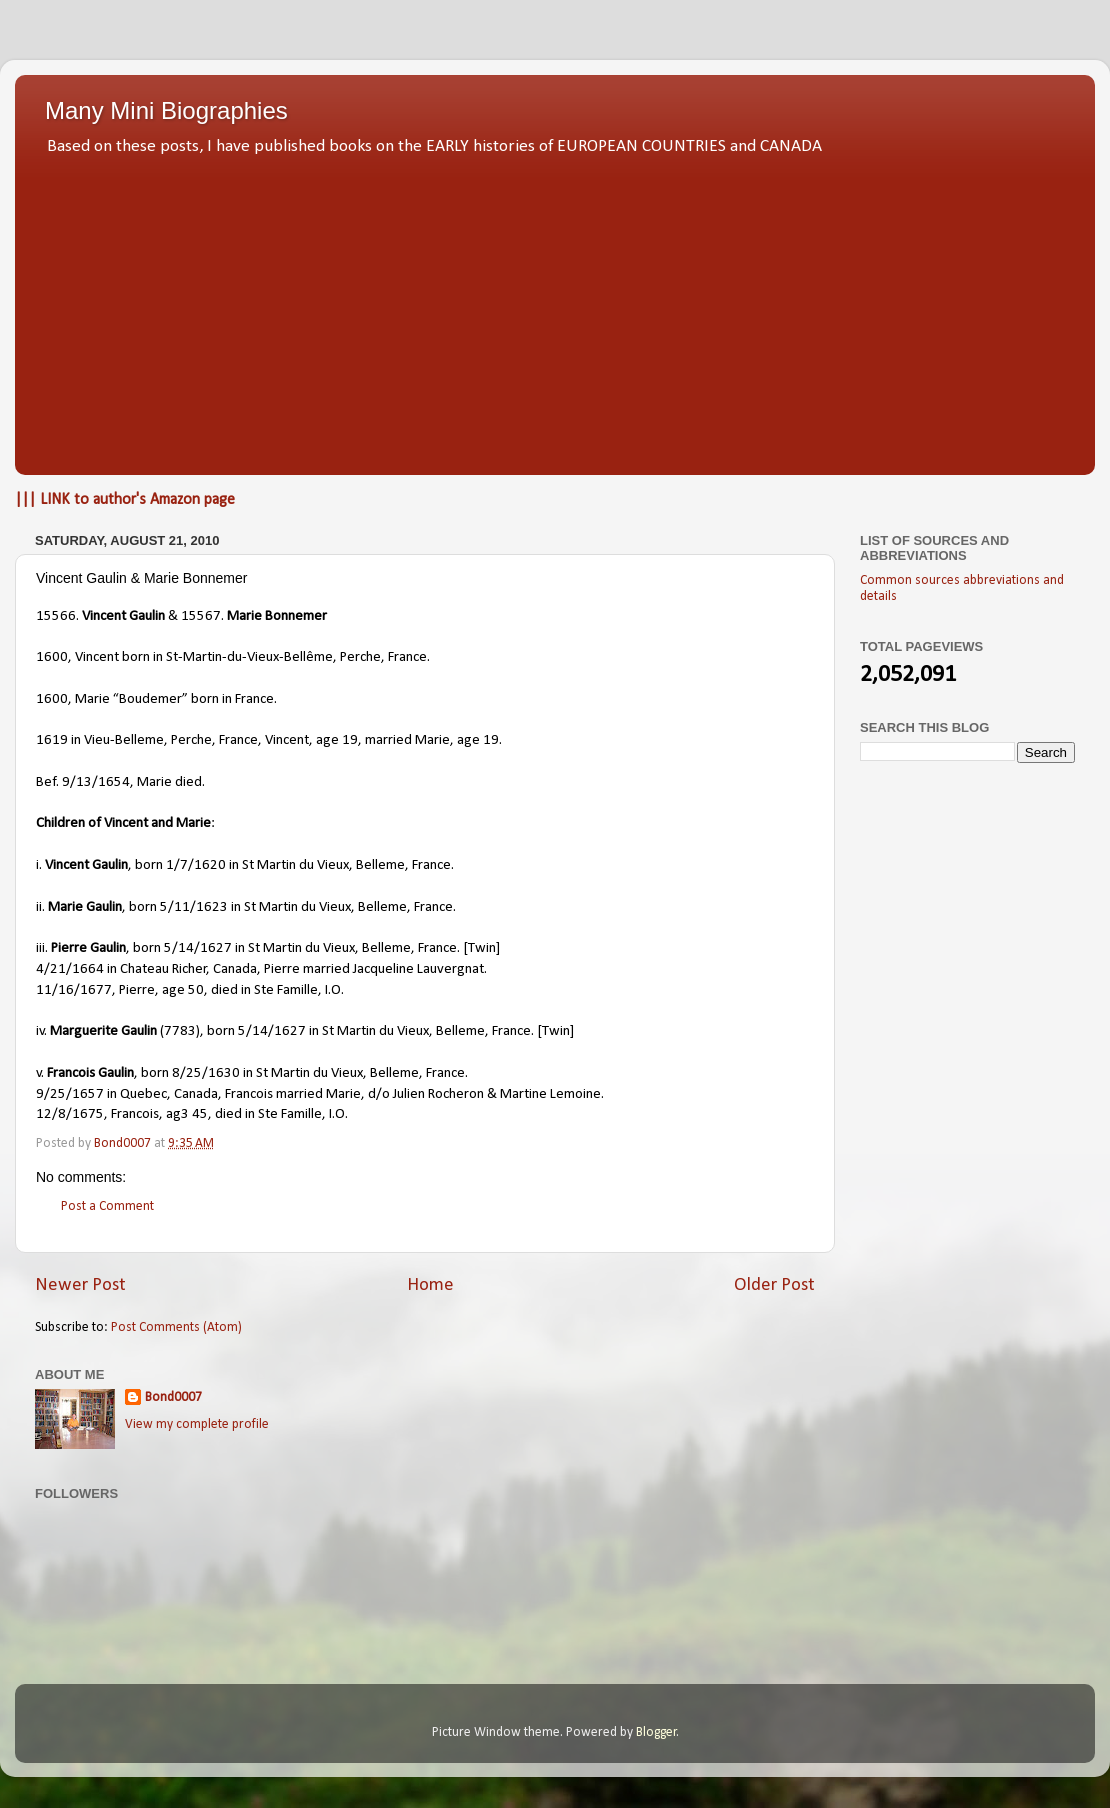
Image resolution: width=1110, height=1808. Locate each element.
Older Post (774, 1285)
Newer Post (80, 1285)
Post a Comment (107, 1206)
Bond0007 (173, 1397)
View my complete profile (197, 1424)
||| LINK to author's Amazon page (125, 500)
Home (430, 1285)
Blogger (656, 1732)
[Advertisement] (555, 310)
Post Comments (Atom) (176, 1327)
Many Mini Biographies (166, 110)
